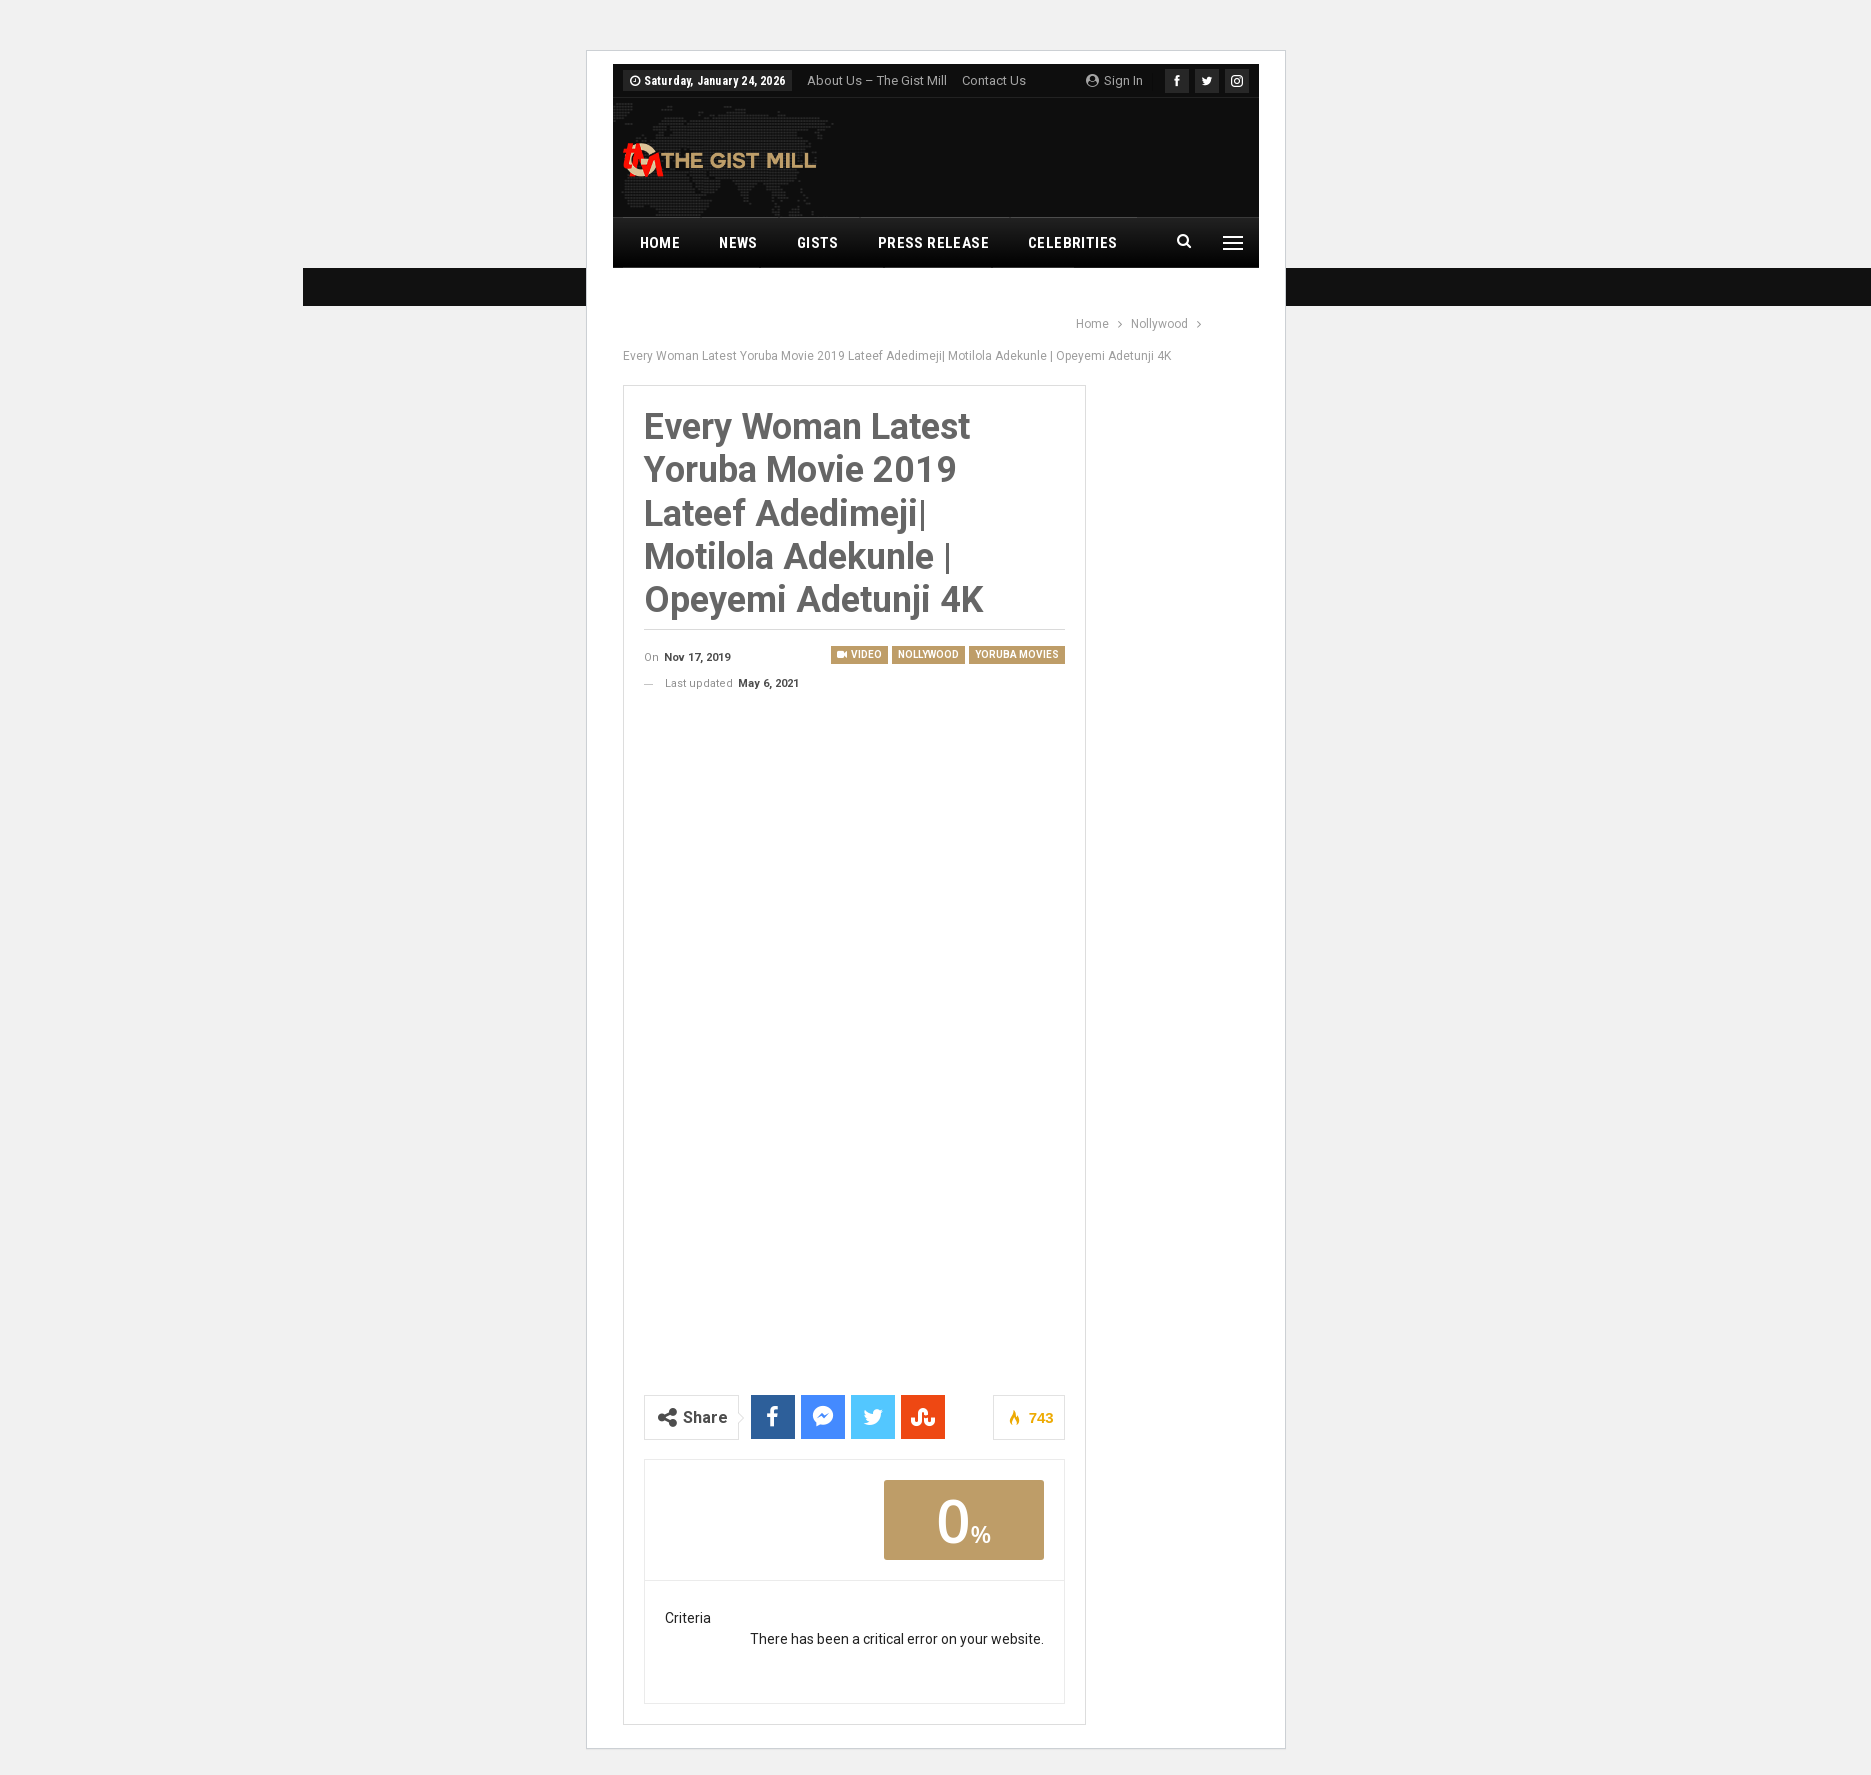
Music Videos (690, 293)
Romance (936, 293)
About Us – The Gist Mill (877, 80)
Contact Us (994, 80)
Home (660, 243)
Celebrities (1072, 243)
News (738, 243)
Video (859, 654)
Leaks (1032, 293)
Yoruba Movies (1017, 654)
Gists (818, 243)
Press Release (933, 243)
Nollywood (820, 293)
